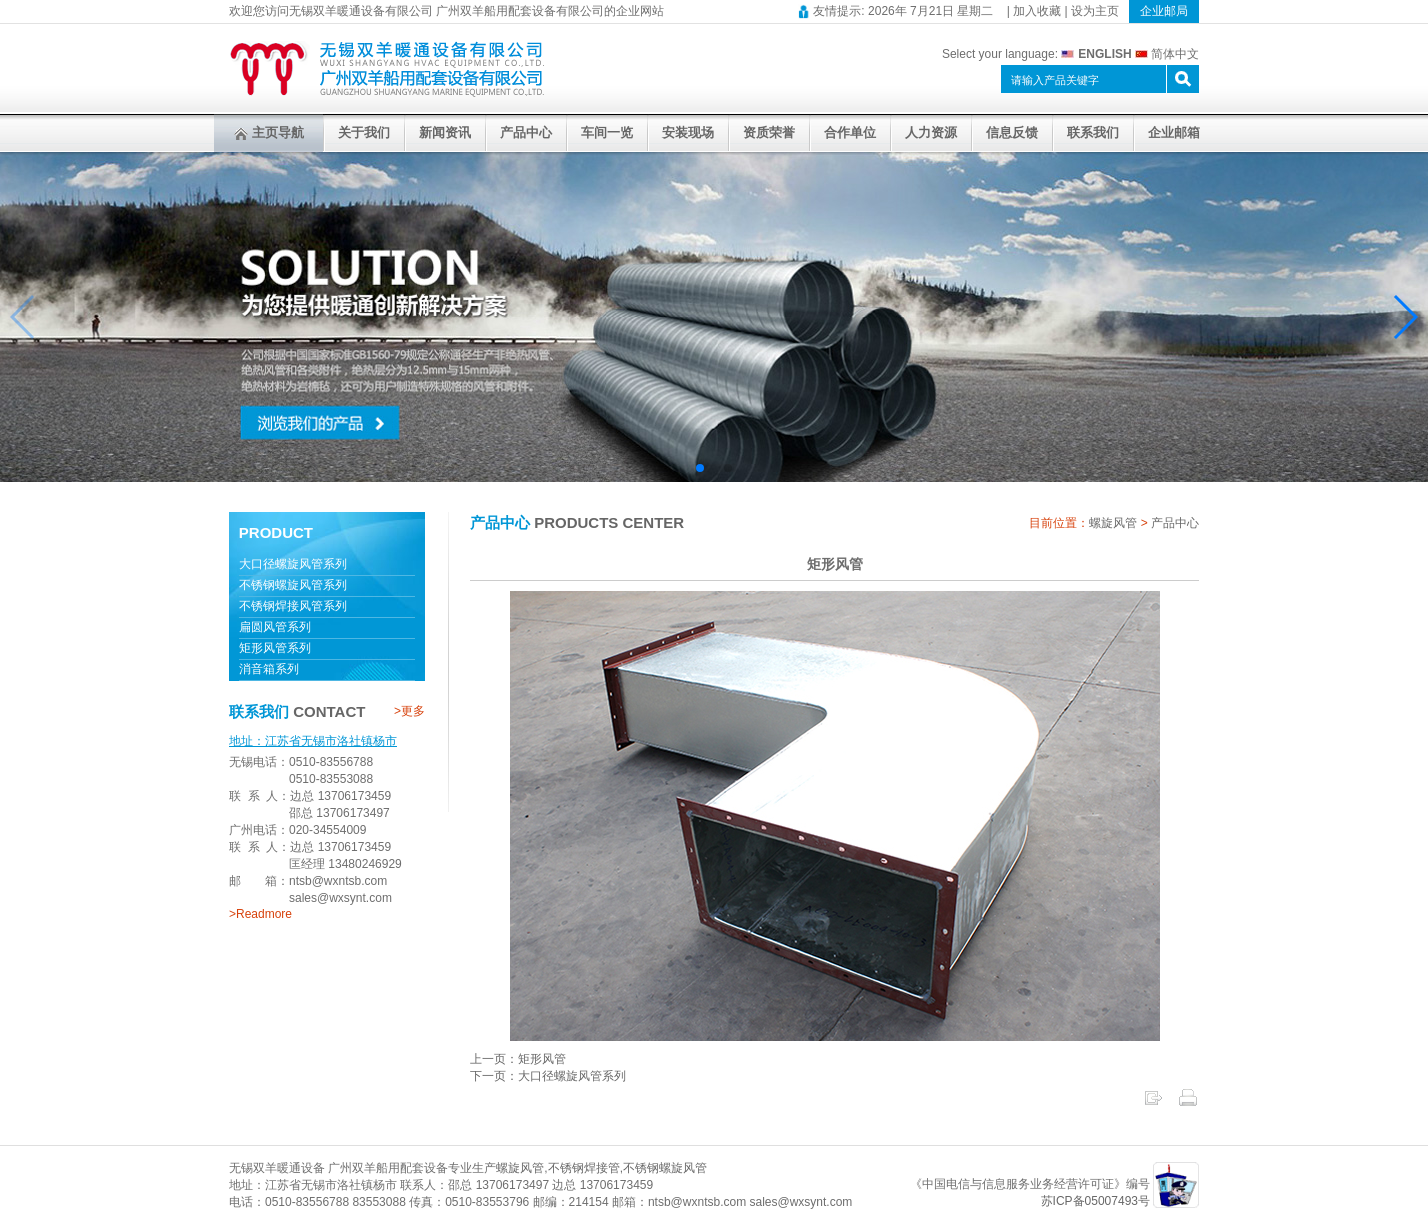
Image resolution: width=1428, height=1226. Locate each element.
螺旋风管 (1113, 523)
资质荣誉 (769, 132)
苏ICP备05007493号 (1095, 1201)
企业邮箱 (1174, 132)
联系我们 (1093, 132)
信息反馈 (1012, 132)
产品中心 (526, 132)
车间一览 (607, 132)
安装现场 (688, 132)
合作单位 (850, 132)
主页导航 (269, 132)
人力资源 (931, 132)
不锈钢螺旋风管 (665, 1168)
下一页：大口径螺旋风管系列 (548, 1076)
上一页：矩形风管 (518, 1059)
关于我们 (364, 132)
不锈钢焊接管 (584, 1168)
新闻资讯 (445, 132)
